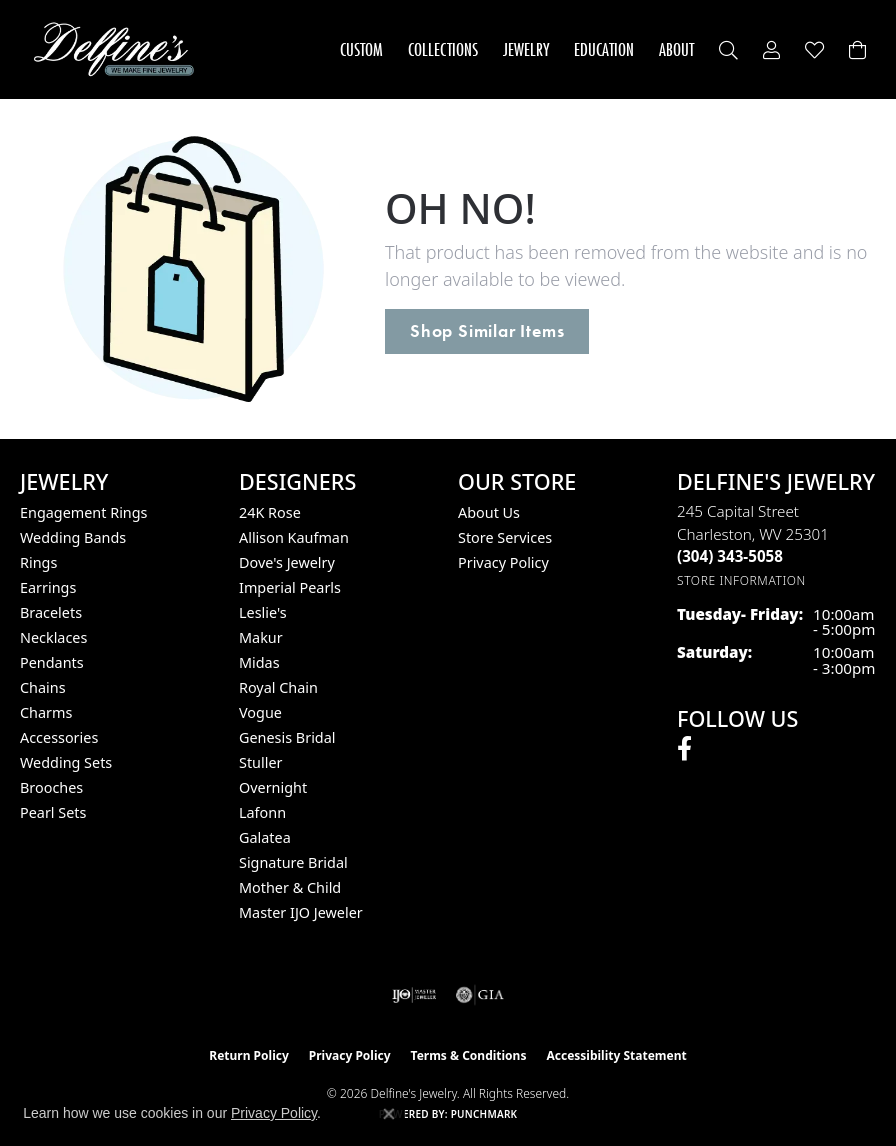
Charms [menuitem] (46, 712)
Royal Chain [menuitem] (278, 687)
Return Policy (249, 1055)
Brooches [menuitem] (51, 787)
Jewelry (526, 49)
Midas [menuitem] (259, 662)
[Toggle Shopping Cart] (857, 49)
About (676, 49)
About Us (489, 512)
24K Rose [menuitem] (270, 512)
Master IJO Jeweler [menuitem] (301, 912)
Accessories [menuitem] (59, 737)
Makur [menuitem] (261, 637)
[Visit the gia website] (480, 995)
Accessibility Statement (616, 1055)
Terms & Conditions (469, 1055)
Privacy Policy (503, 562)
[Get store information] (741, 580)
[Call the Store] (730, 556)
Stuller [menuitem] (260, 762)
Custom (361, 49)
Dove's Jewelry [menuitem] (287, 562)
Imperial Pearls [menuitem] (290, 587)
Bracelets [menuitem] (51, 612)
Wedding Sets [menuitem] (66, 762)
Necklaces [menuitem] (53, 637)
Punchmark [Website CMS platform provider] (484, 1114)
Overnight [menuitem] (273, 787)
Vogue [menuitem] (260, 712)
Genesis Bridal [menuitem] (287, 737)
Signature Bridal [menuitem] (293, 862)
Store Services (505, 537)
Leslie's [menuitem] (263, 612)
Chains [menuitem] (43, 687)
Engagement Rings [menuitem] (84, 512)
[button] (728, 49)
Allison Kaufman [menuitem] (294, 537)
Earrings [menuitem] (48, 587)
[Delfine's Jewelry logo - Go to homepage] (119, 49)
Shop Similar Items (487, 331)
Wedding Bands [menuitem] (73, 537)
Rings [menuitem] (38, 562)
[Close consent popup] (389, 1114)
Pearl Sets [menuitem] (53, 812)
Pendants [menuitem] (52, 662)
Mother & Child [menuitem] (290, 887)
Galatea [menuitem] (265, 837)
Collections (443, 49)
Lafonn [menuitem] (262, 812)
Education (604, 49)
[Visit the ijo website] (414, 995)
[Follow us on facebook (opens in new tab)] (684, 749)
